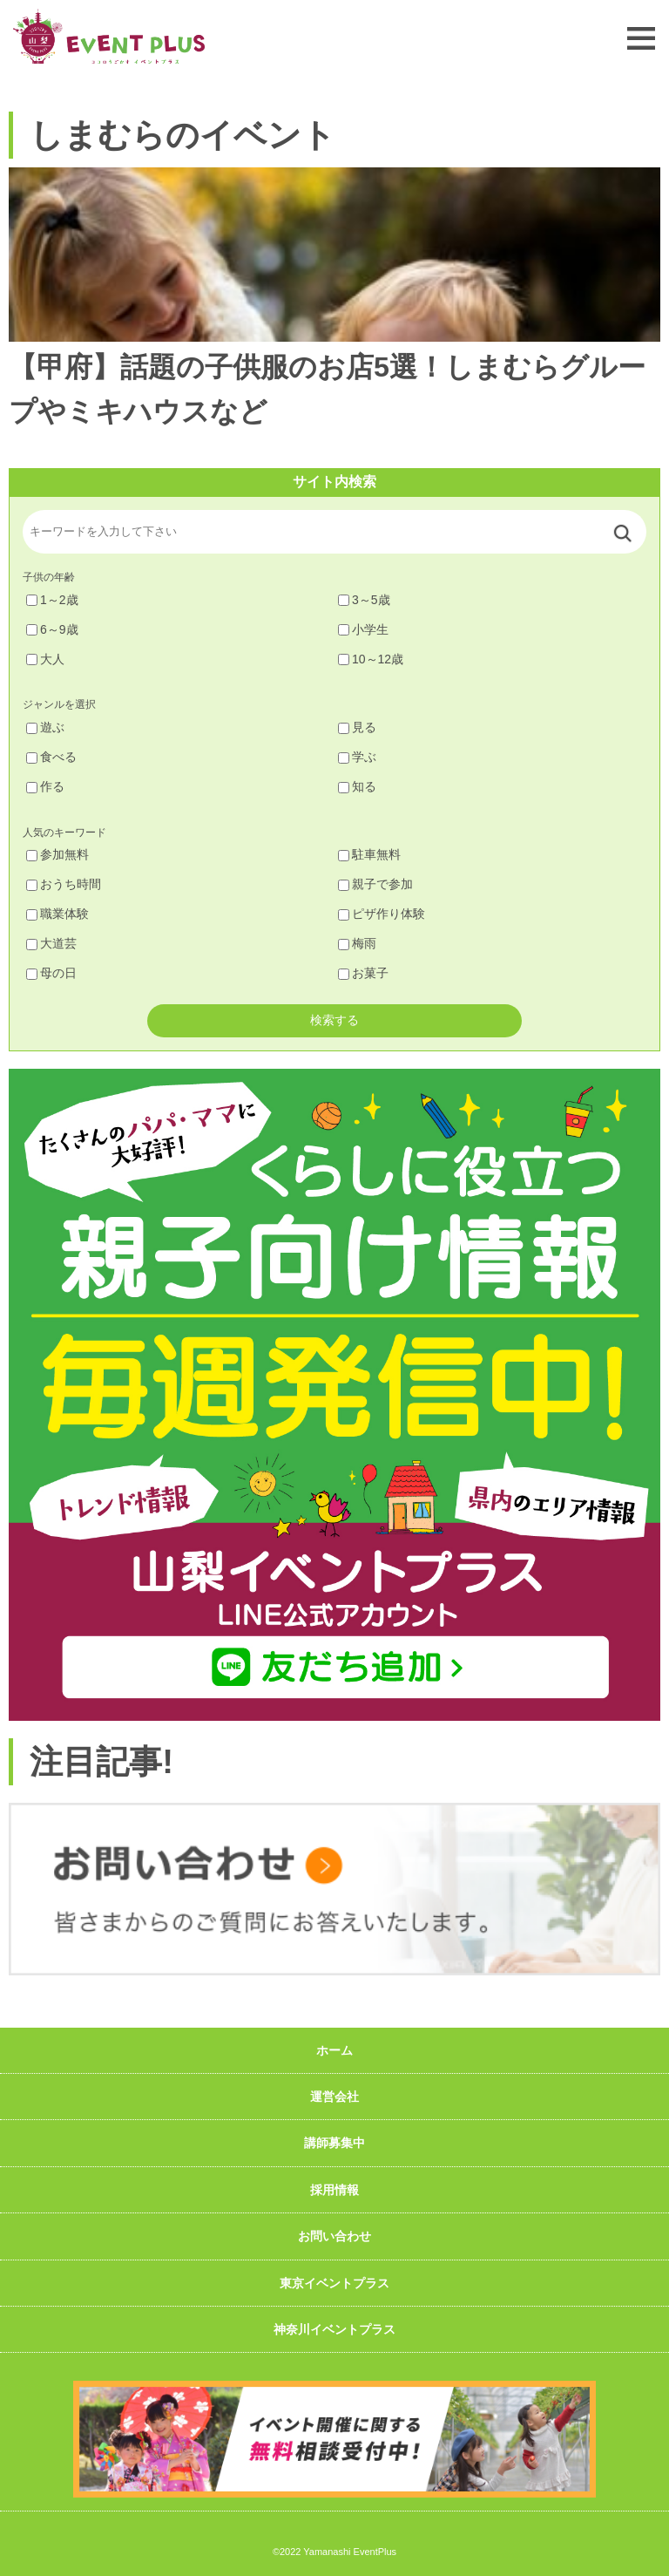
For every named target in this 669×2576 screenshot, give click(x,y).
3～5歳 (364, 600)
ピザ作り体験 (381, 914)
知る (357, 786)
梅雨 (357, 943)
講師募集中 (334, 2143)
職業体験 (57, 914)
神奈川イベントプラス (334, 2329)
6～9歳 (52, 629)
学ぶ (357, 757)
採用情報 (334, 2190)
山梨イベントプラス (109, 36)
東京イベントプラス (334, 2283)
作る (45, 786)
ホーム (334, 2050)
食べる (51, 757)
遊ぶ (45, 727)
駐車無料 (369, 854)
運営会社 (334, 2097)
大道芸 (51, 943)
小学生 (363, 629)
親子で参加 (375, 884)
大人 (45, 659)
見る (357, 727)
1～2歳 (52, 600)
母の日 (51, 973)
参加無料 (57, 854)
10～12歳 (370, 659)
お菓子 (363, 973)
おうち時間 (63, 884)
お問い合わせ (334, 2236)
